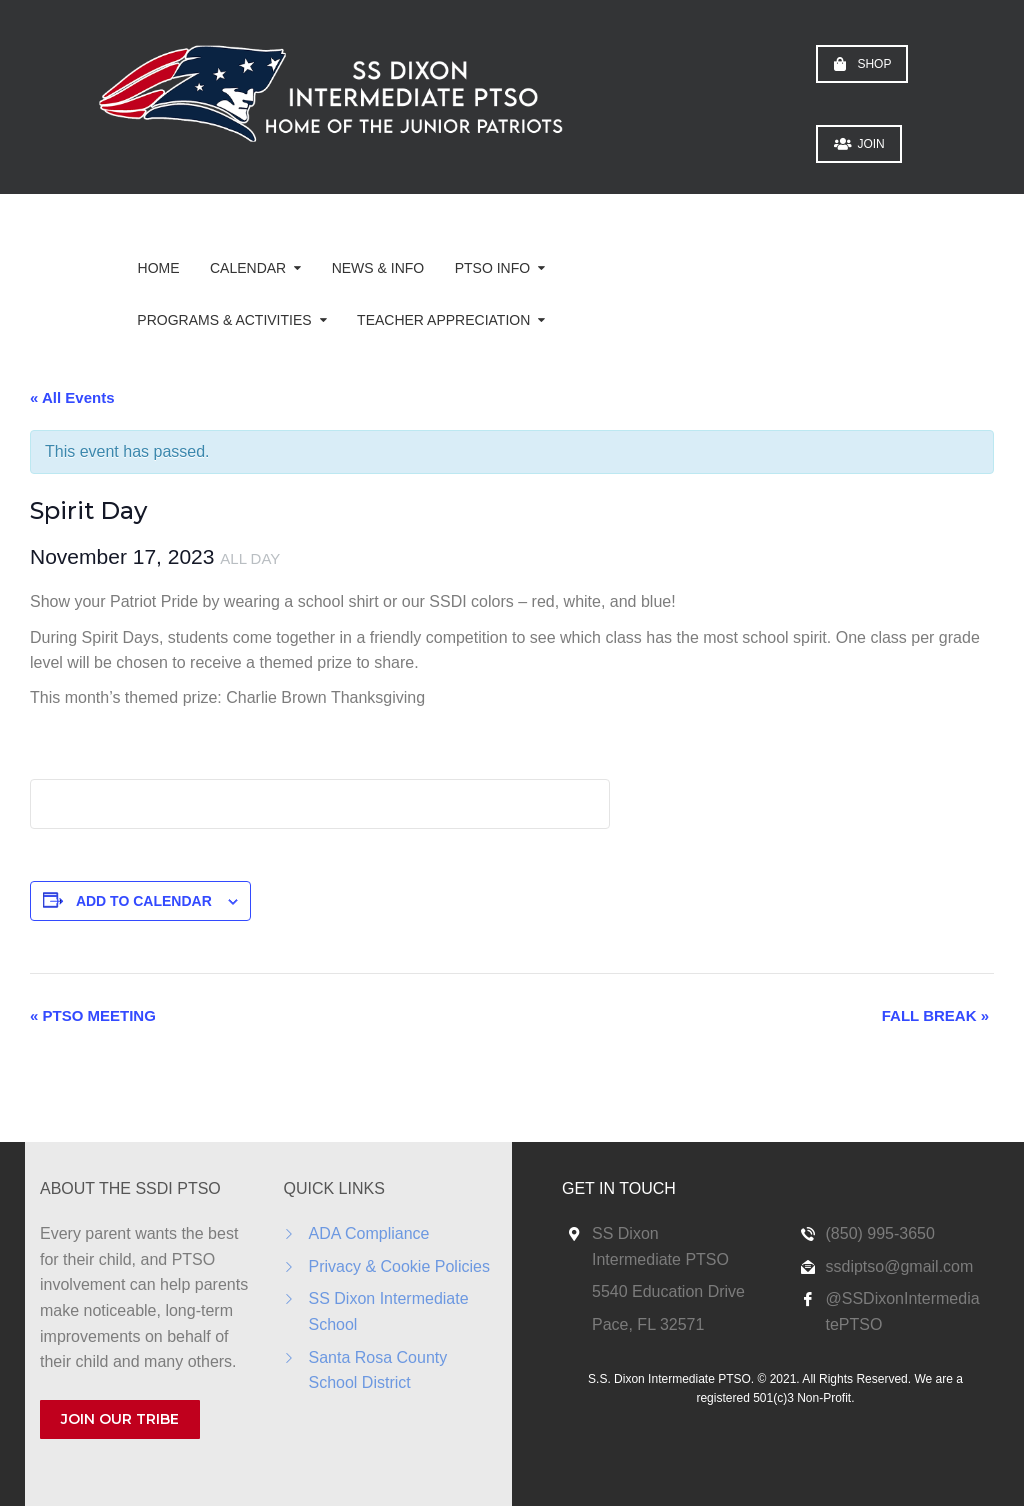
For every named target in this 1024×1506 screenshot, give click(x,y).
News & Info (378, 268)
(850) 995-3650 (880, 1233)
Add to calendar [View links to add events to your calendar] (144, 901)
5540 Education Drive (668, 1291)
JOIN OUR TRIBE (120, 1419)
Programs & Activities (224, 320)
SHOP (862, 64)
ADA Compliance (369, 1233)
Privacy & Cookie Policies (399, 1266)
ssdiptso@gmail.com (900, 1266)
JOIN (859, 144)
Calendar (248, 268)
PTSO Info (492, 268)
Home (159, 268)
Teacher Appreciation (443, 320)
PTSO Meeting (93, 1015)
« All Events (72, 397)
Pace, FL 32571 (648, 1324)
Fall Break (935, 1015)
